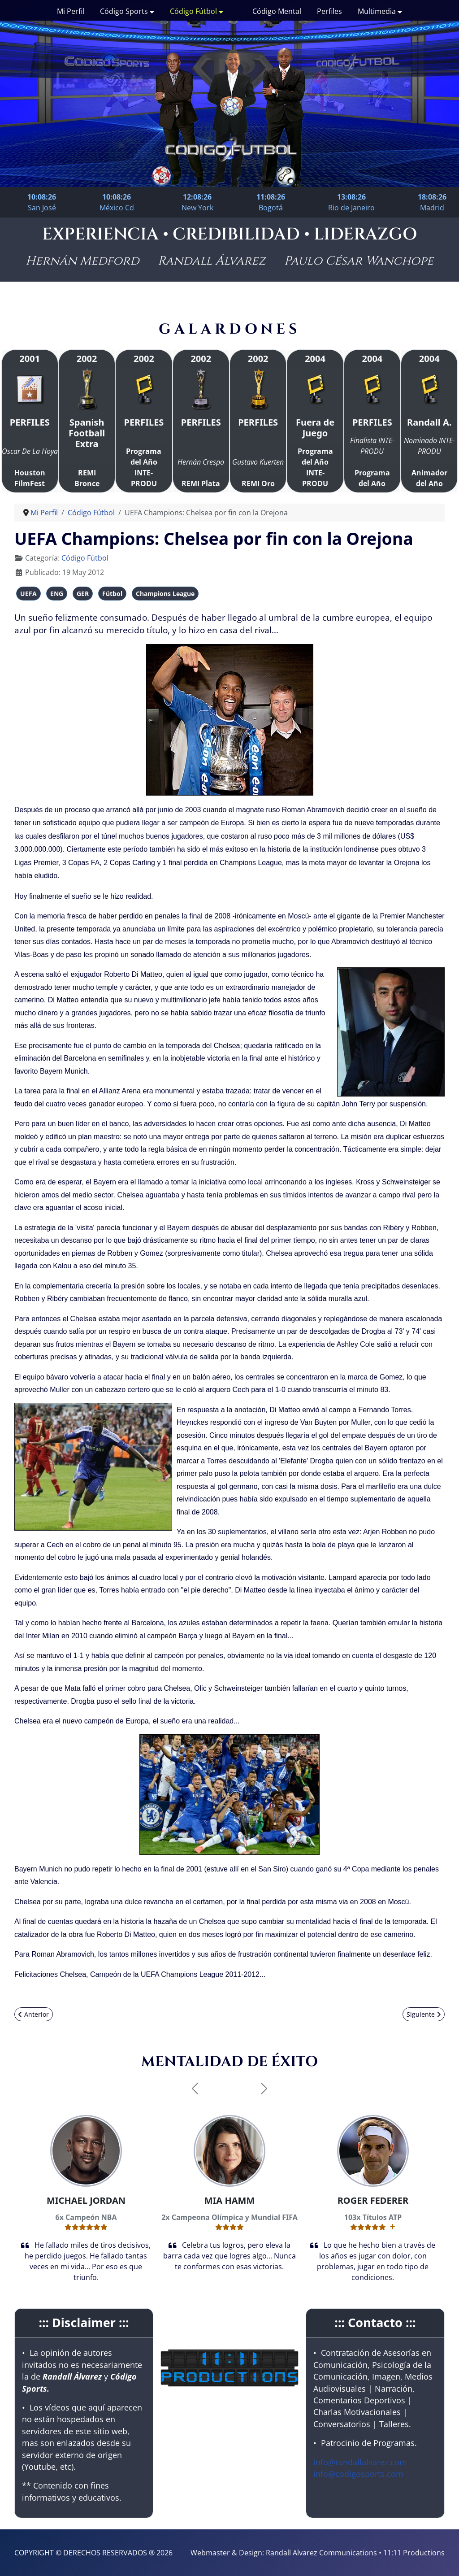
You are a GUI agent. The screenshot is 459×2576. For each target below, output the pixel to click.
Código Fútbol (193, 11)
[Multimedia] (399, 11)
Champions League (165, 593)
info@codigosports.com (358, 2473)
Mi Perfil (70, 11)
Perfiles (329, 11)
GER (83, 593)
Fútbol (112, 593)
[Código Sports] (151, 11)
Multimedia (377, 11)
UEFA (28, 593)
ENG (56, 593)
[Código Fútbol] (220, 11)
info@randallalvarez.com (360, 2462)
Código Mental (276, 11)
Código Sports (124, 11)
